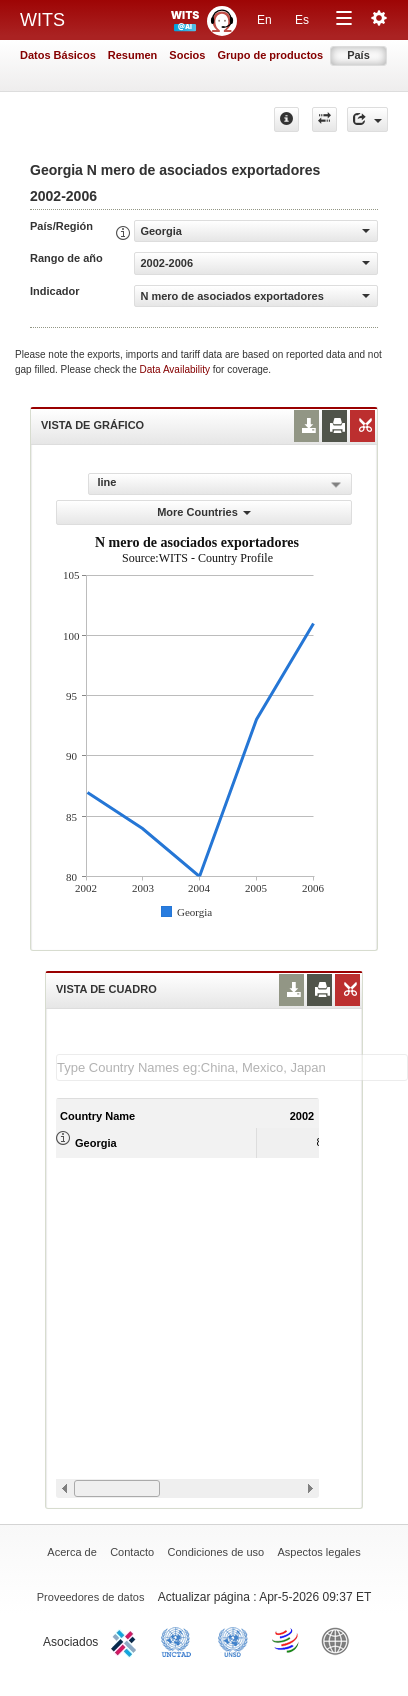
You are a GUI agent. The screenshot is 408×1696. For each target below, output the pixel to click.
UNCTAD (180, 1640)
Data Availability (176, 369)
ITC (127, 1640)
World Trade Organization (287, 1640)
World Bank (340, 1640)
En (264, 20)
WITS (42, 20)
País (358, 55)
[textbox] (232, 1067)
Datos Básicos (58, 55)
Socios (187, 55)
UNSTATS (233, 1640)
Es (302, 20)
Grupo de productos (270, 55)
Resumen (133, 55)
